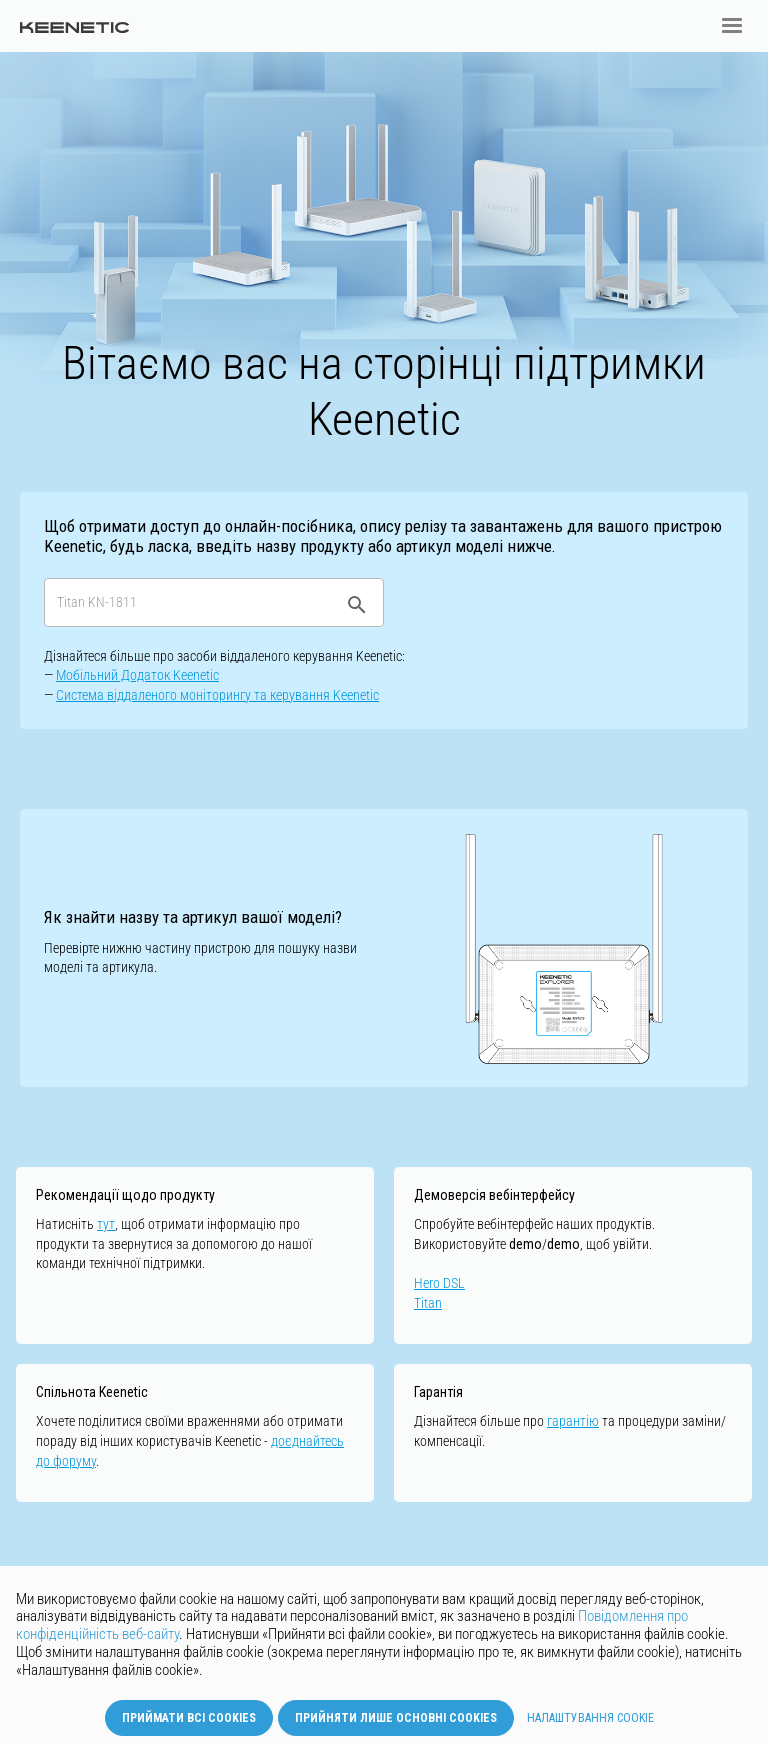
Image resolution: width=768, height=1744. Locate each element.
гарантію (573, 1421)
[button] (732, 26)
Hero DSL (439, 1283)
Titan (428, 1303)
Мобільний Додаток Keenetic (137, 675)
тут (106, 1224)
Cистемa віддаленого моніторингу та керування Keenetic (217, 695)
